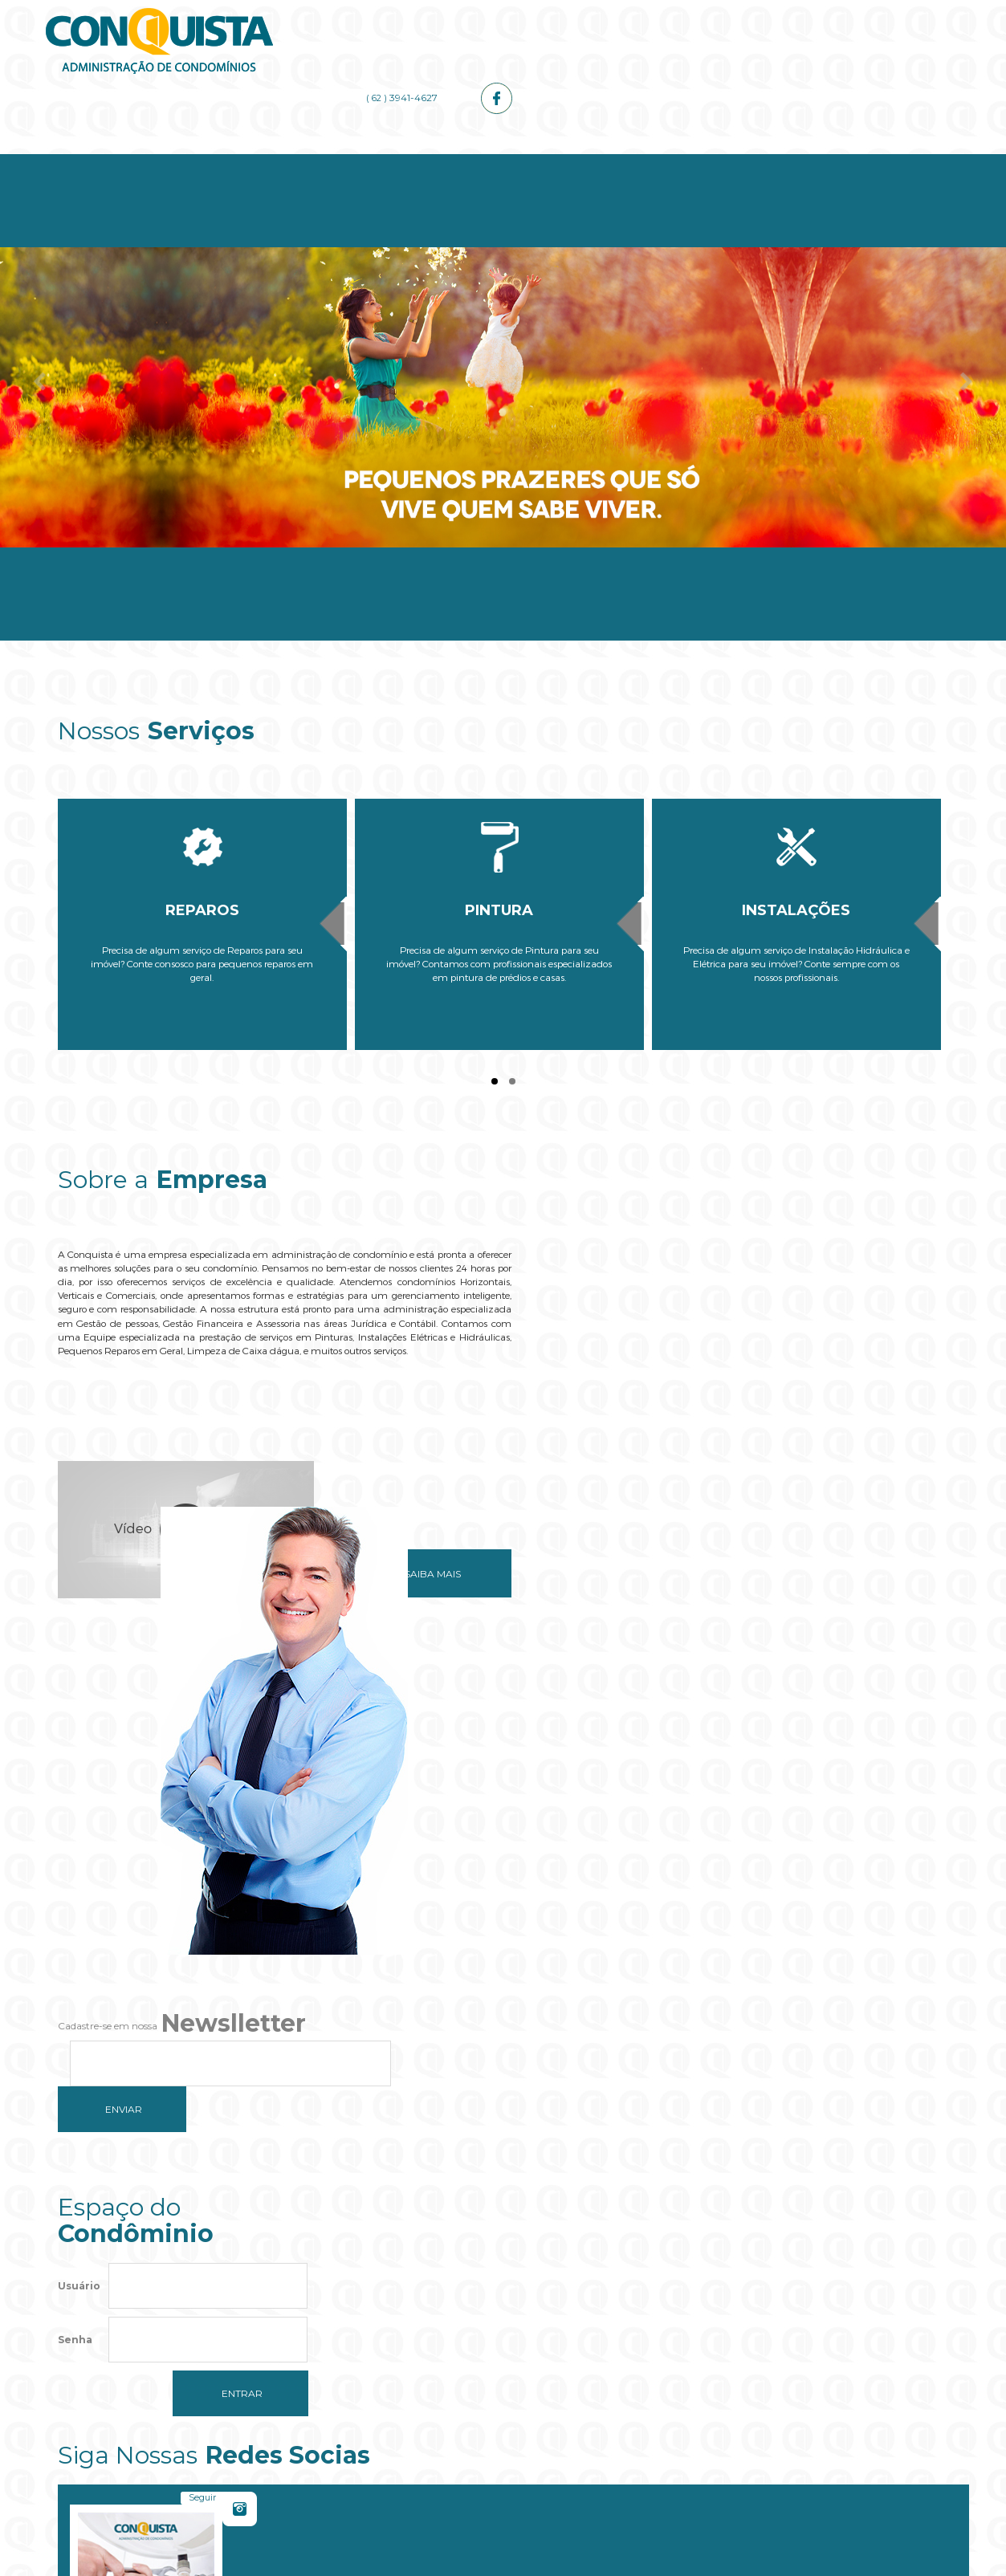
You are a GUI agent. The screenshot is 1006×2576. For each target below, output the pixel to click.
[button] (503, 2388)
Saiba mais (413, 1542)
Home (132, 162)
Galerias (726, 162)
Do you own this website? (427, 2340)
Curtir (892, 1807)
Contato (874, 162)
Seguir (660, 1807)
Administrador (578, 162)
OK (605, 2340)
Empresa (280, 162)
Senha (75, 1882)
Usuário (79, 1828)
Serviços (429, 162)
